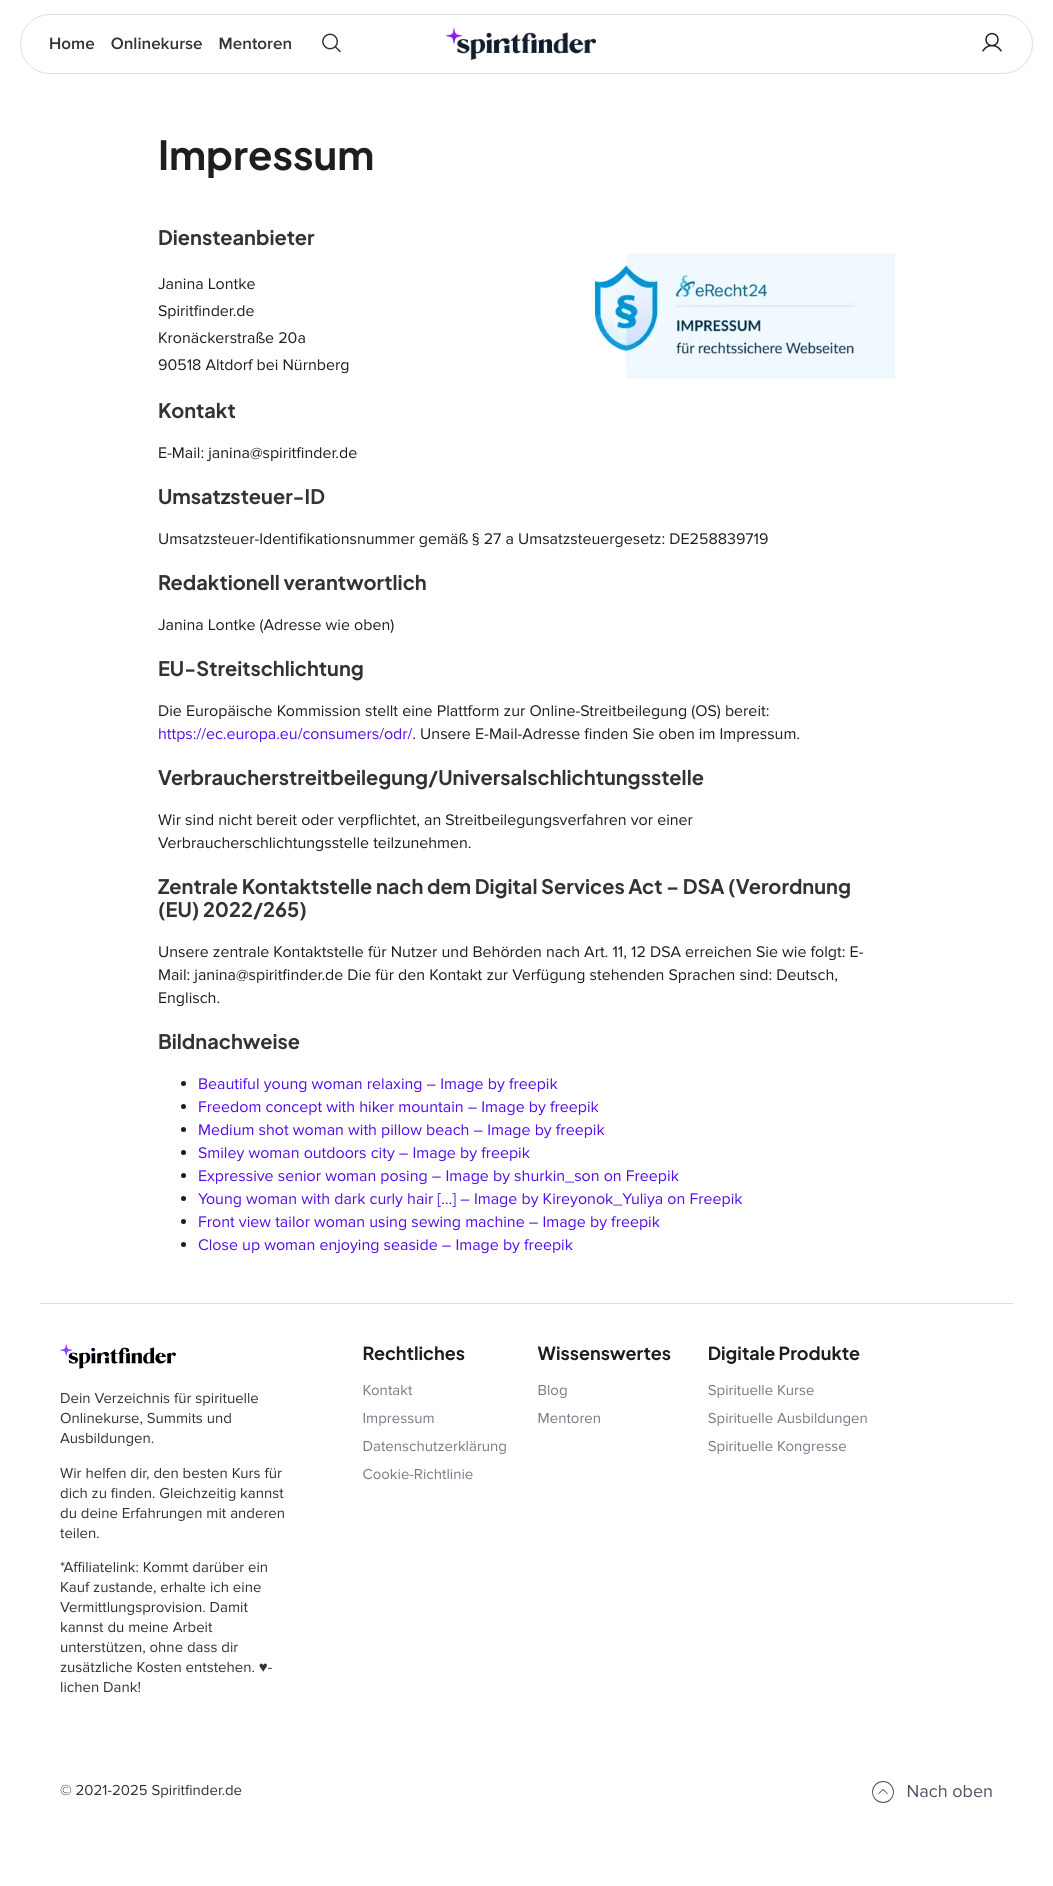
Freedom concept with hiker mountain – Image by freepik (398, 1107)
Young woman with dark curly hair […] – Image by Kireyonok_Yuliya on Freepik (470, 1199)
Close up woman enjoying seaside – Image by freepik (385, 1245)
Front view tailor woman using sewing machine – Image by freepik (429, 1222)
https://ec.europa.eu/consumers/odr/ (285, 734)
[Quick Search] (331, 44)
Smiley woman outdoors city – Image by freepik (364, 1153)
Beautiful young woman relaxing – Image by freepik (378, 1084)
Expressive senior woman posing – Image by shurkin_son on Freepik (438, 1176)
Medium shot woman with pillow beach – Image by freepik (401, 1130)
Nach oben (931, 1792)
